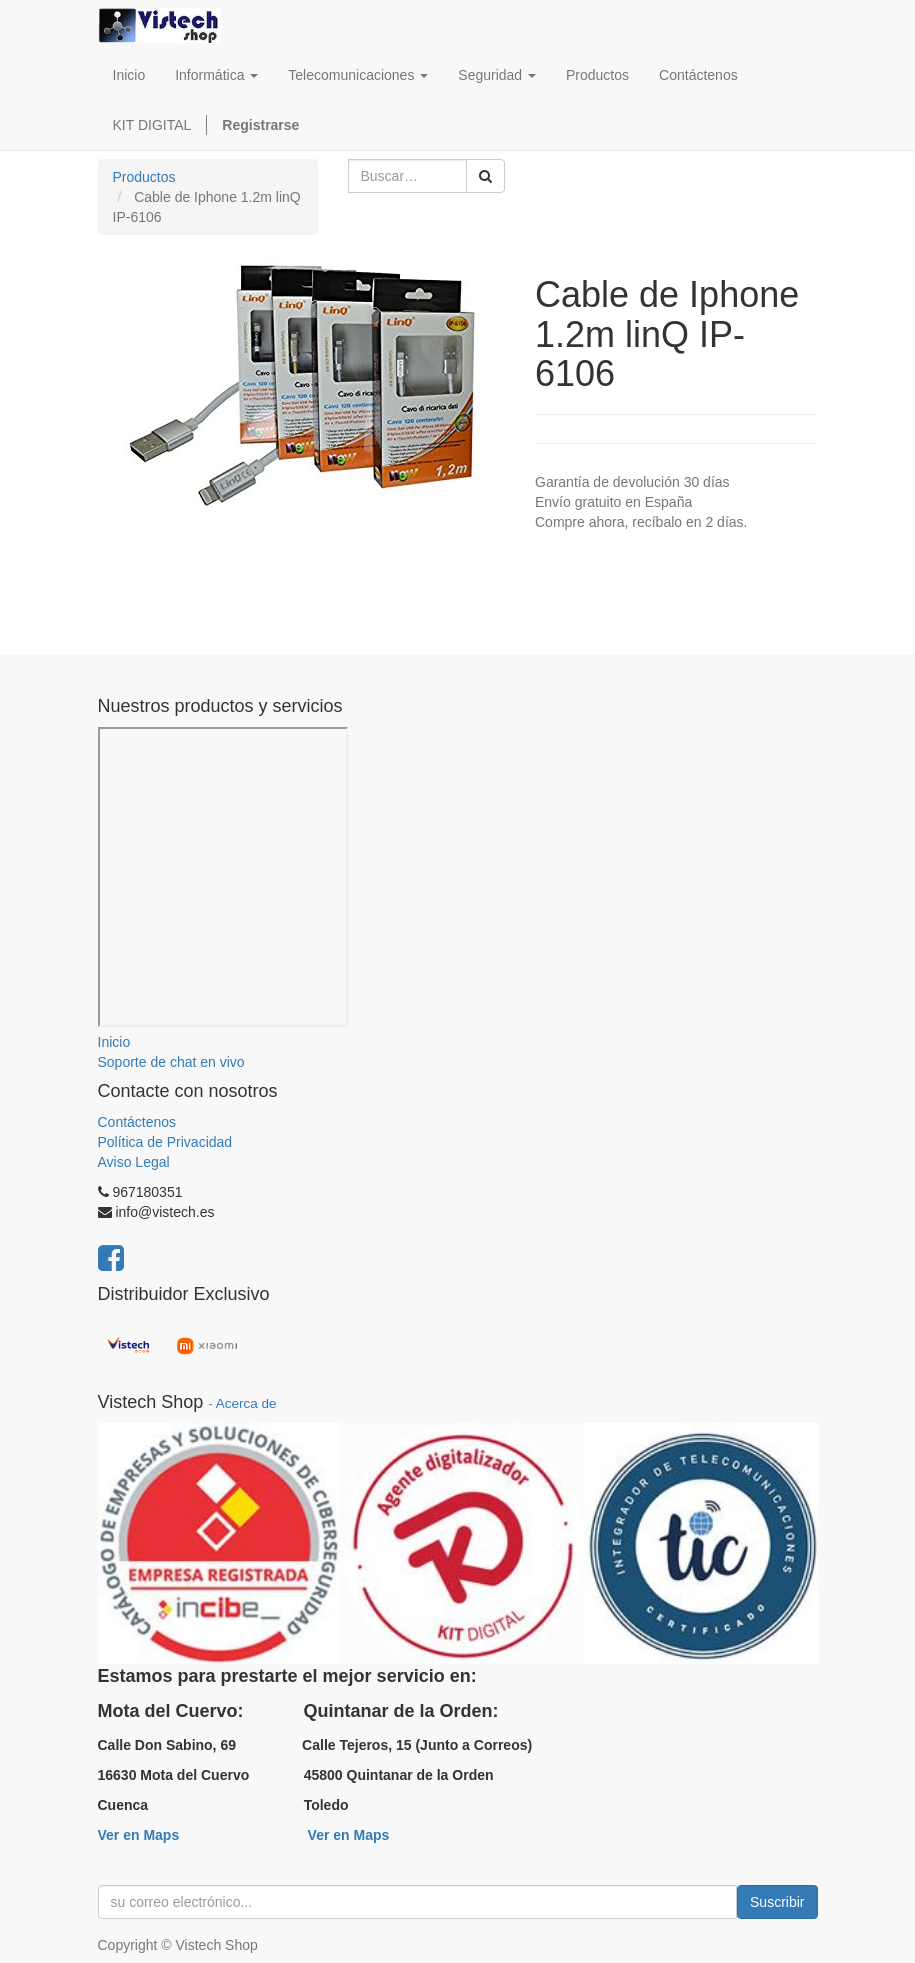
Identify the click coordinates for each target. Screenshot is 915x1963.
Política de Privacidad (165, 1142)
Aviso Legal (134, 1162)
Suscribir (777, 1902)
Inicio (114, 1042)
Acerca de (246, 1403)
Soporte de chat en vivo (171, 1062)
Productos (144, 177)
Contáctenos (137, 1122)
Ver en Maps (139, 1835)
